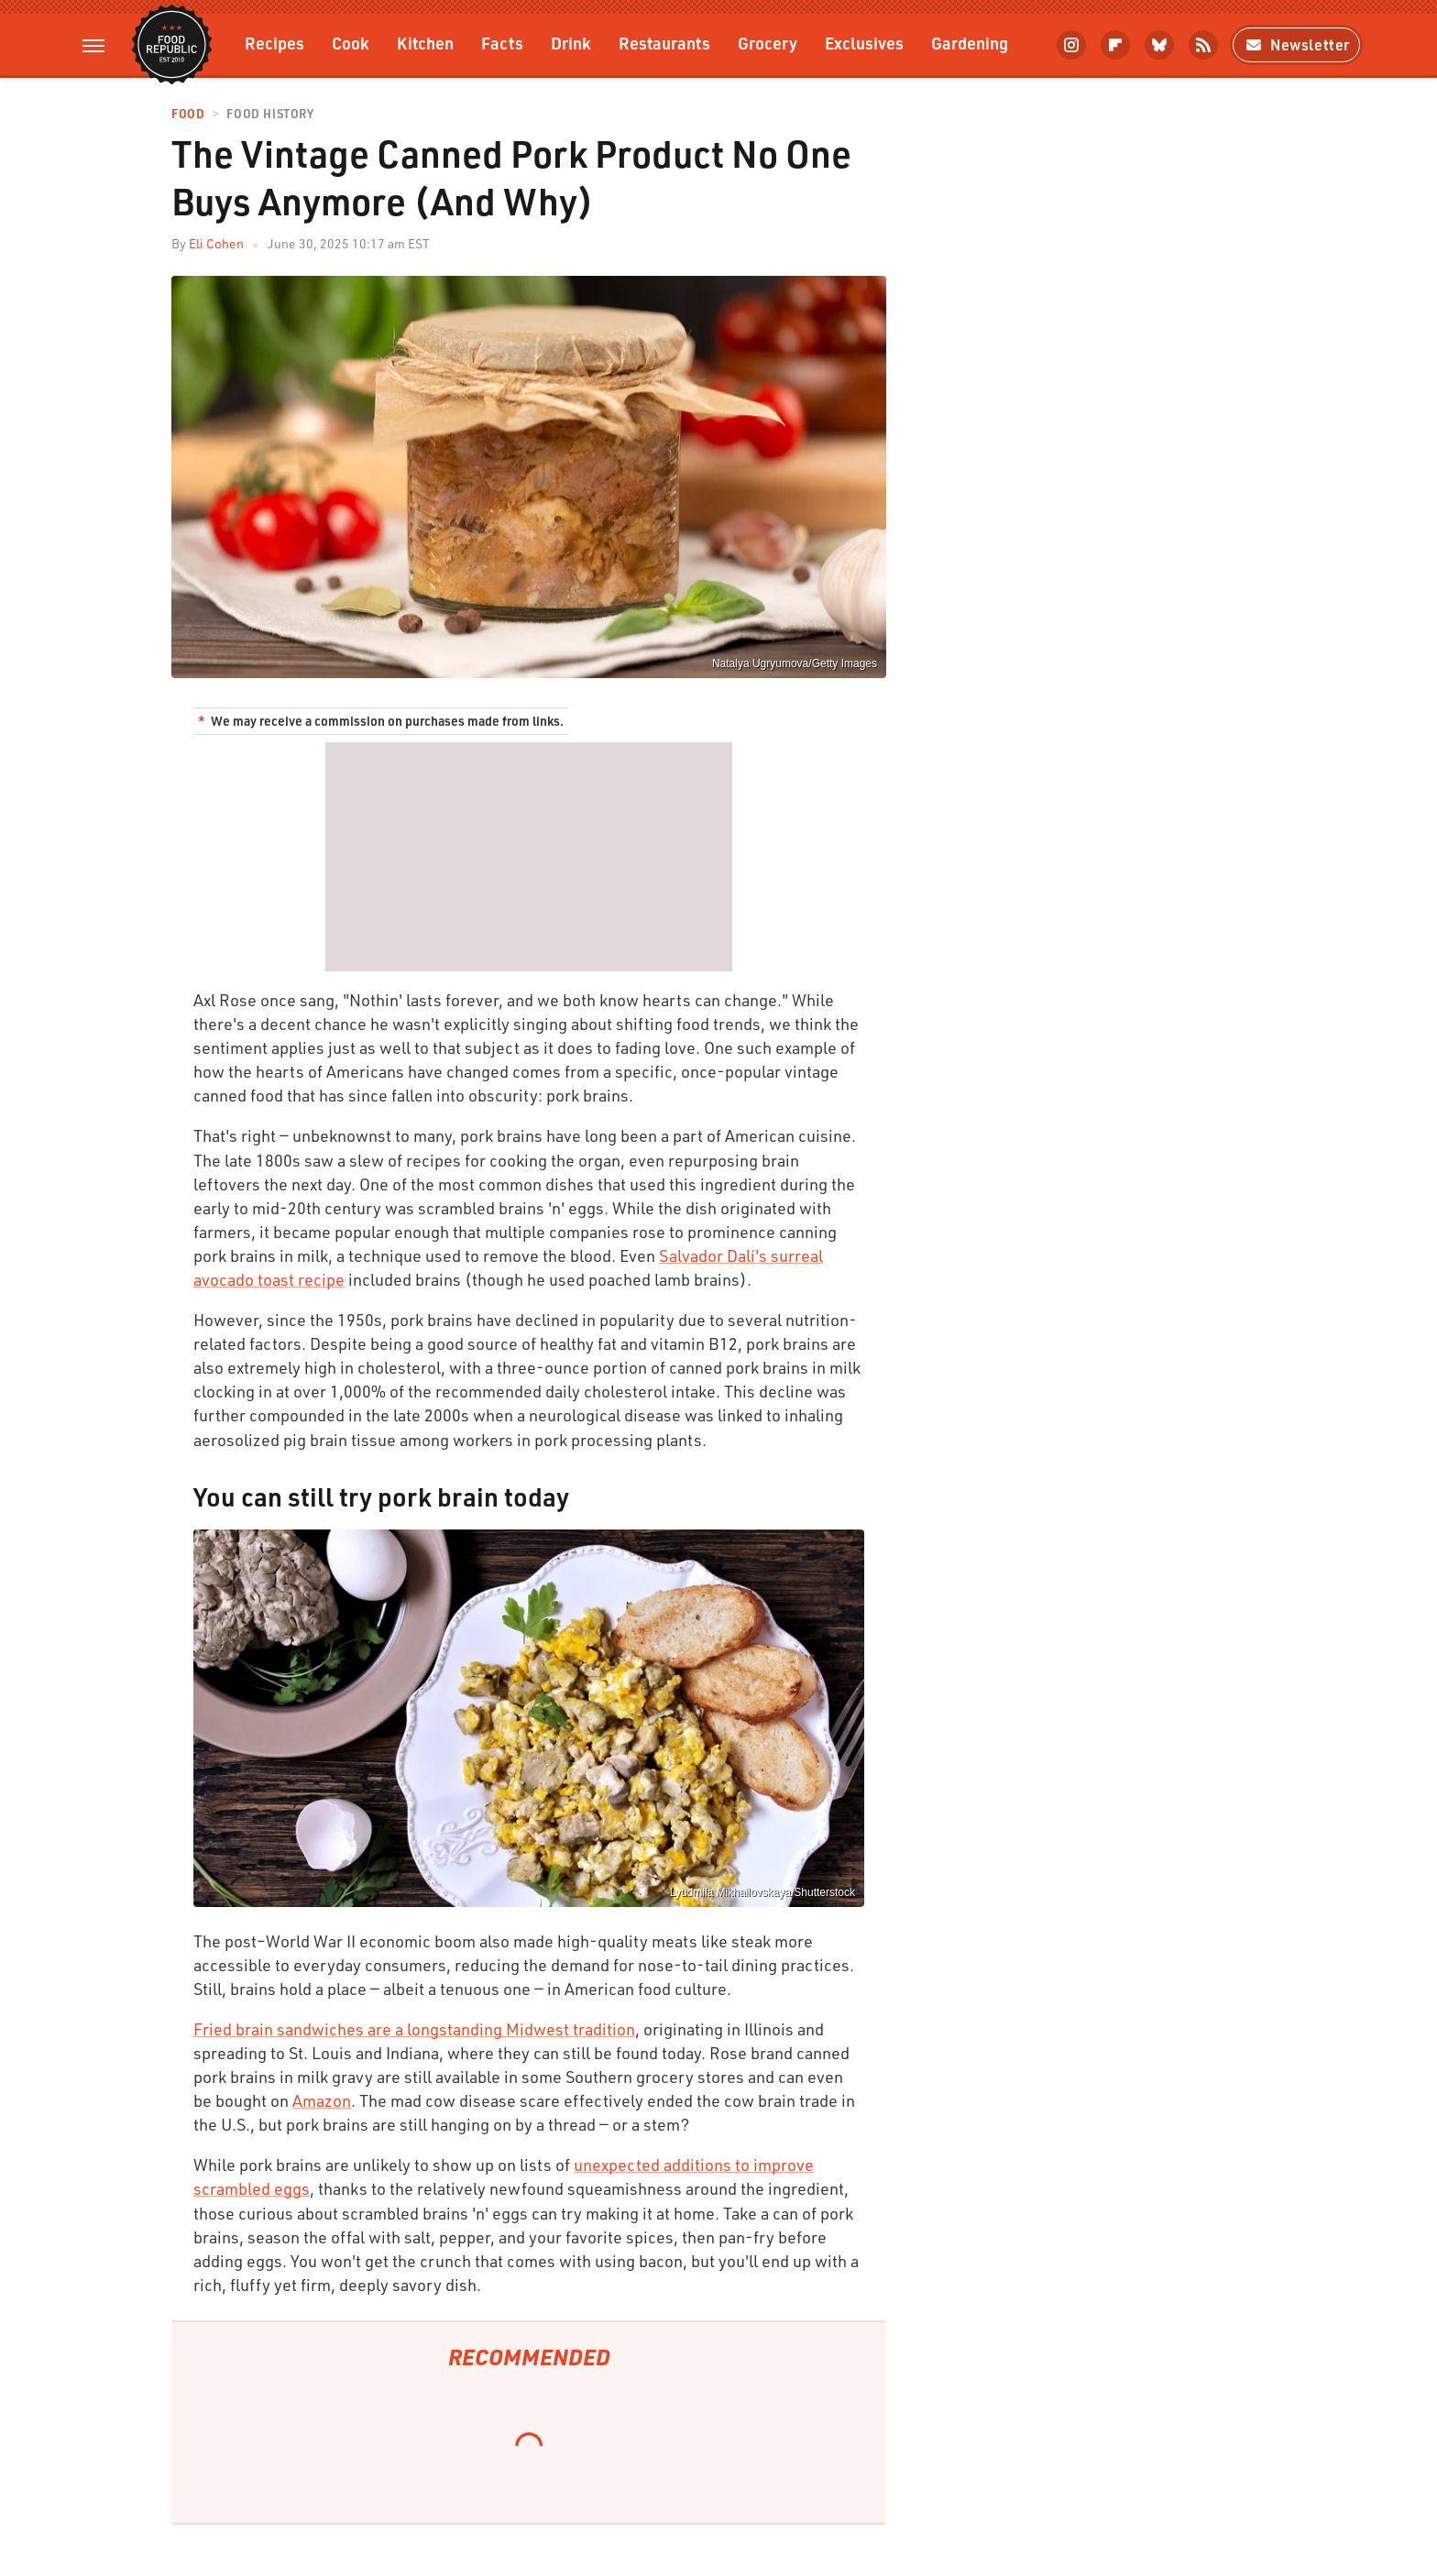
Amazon (321, 2100)
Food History (269, 114)
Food (187, 114)
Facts (502, 42)
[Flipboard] (1115, 45)
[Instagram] (1071, 45)
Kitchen (425, 42)
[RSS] (1203, 45)
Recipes (274, 42)
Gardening (969, 42)
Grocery (767, 42)
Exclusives (864, 42)
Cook (350, 42)
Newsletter (1296, 44)
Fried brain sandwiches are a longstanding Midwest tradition (414, 2029)
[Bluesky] (1159, 45)
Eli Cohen (216, 243)
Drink (571, 42)
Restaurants (664, 42)
